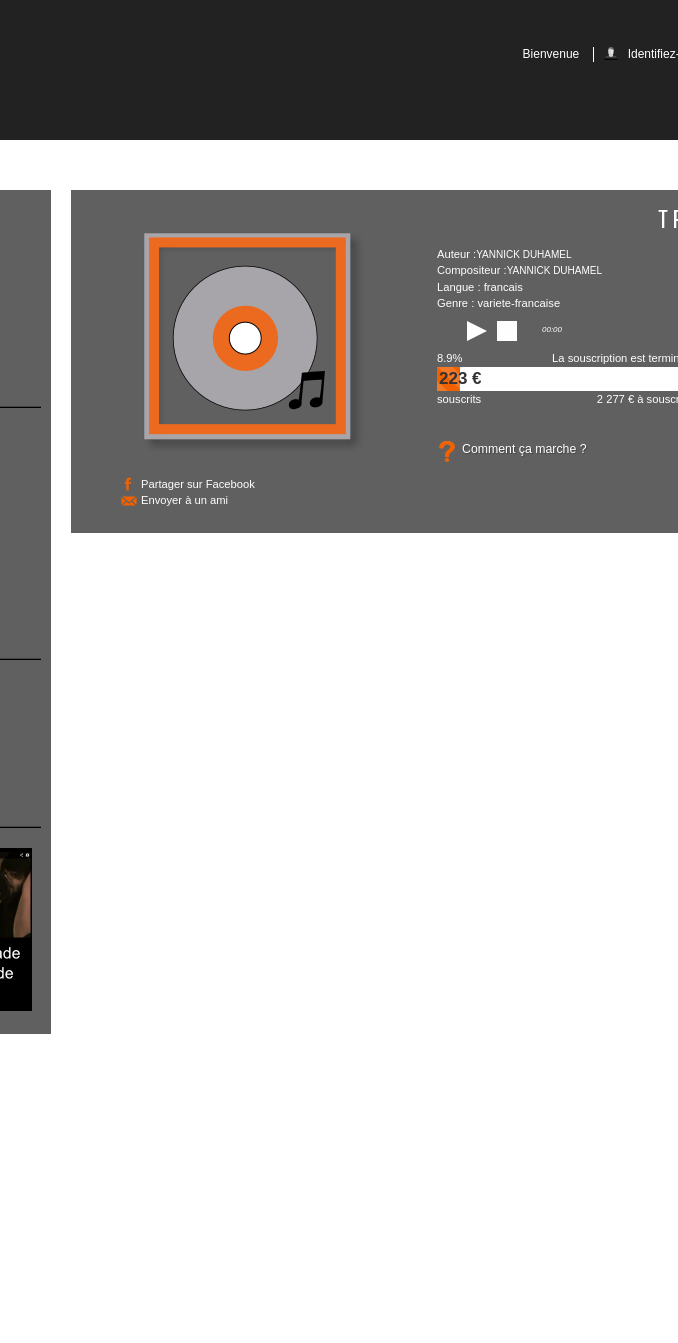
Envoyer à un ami (184, 500)
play (472, 331)
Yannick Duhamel (523, 254)
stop (507, 331)
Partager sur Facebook (198, 484)
